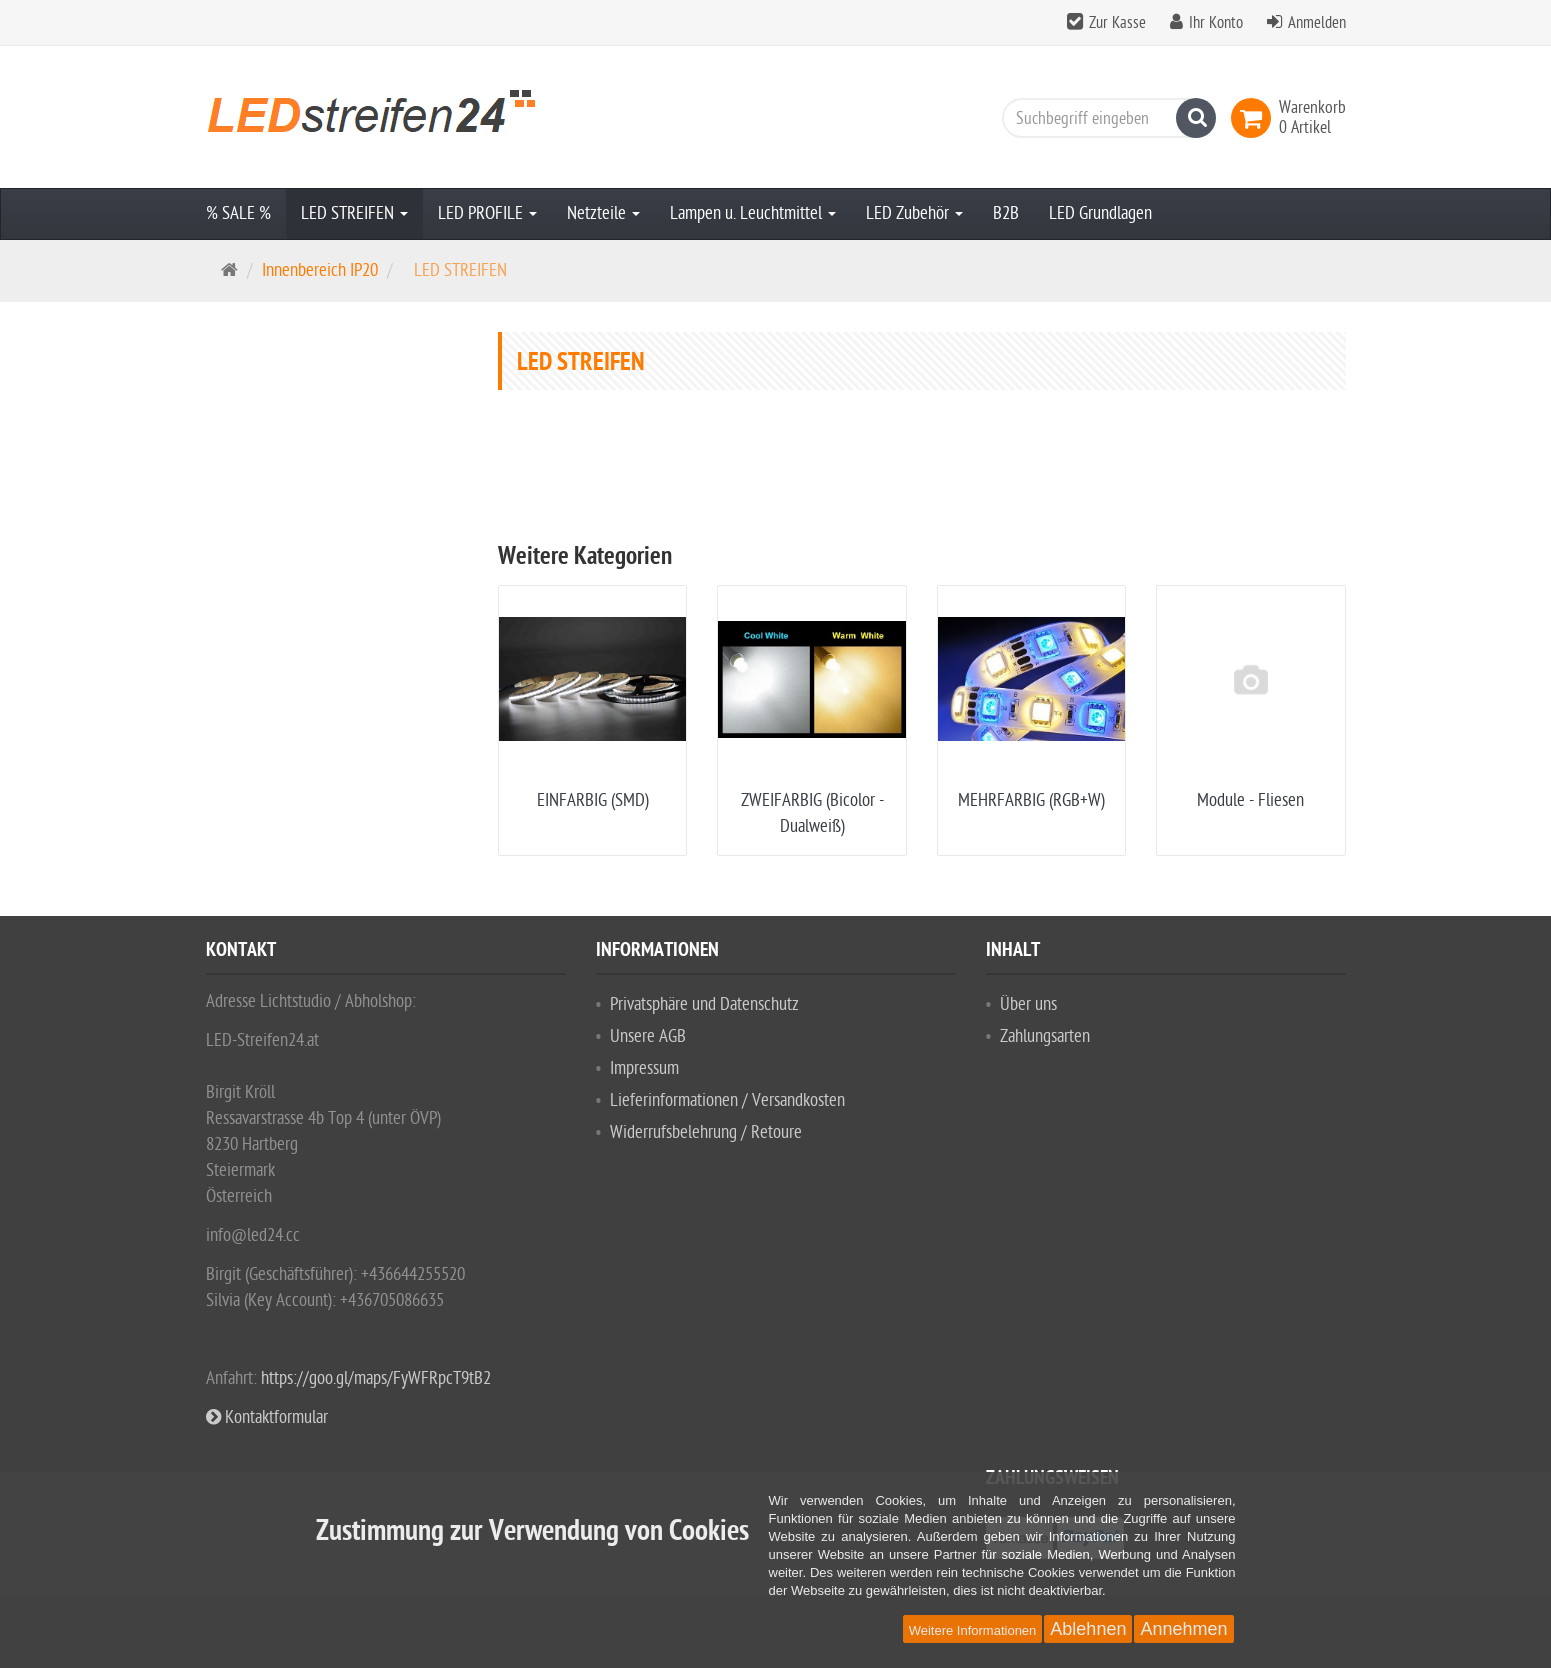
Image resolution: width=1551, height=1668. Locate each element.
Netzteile (603, 213)
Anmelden (1317, 23)
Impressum (644, 1068)
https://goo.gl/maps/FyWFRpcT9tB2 (376, 1378)
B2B (1006, 213)
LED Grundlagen (1100, 213)
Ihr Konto (1216, 23)
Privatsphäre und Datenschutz (704, 1004)
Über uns (1028, 1004)
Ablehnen (1088, 1629)
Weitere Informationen (973, 1630)
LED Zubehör (914, 213)
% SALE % (238, 213)
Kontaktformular (267, 1417)
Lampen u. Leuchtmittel (753, 213)
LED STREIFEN (354, 213)
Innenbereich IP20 (320, 270)
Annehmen (1183, 1629)
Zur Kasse (1117, 23)
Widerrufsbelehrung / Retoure (706, 1132)
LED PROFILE (487, 213)
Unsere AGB (648, 1036)
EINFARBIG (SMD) (593, 800)
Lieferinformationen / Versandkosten (727, 1100)
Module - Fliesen (1250, 800)
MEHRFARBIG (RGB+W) (1031, 800)
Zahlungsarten (1045, 1036)
